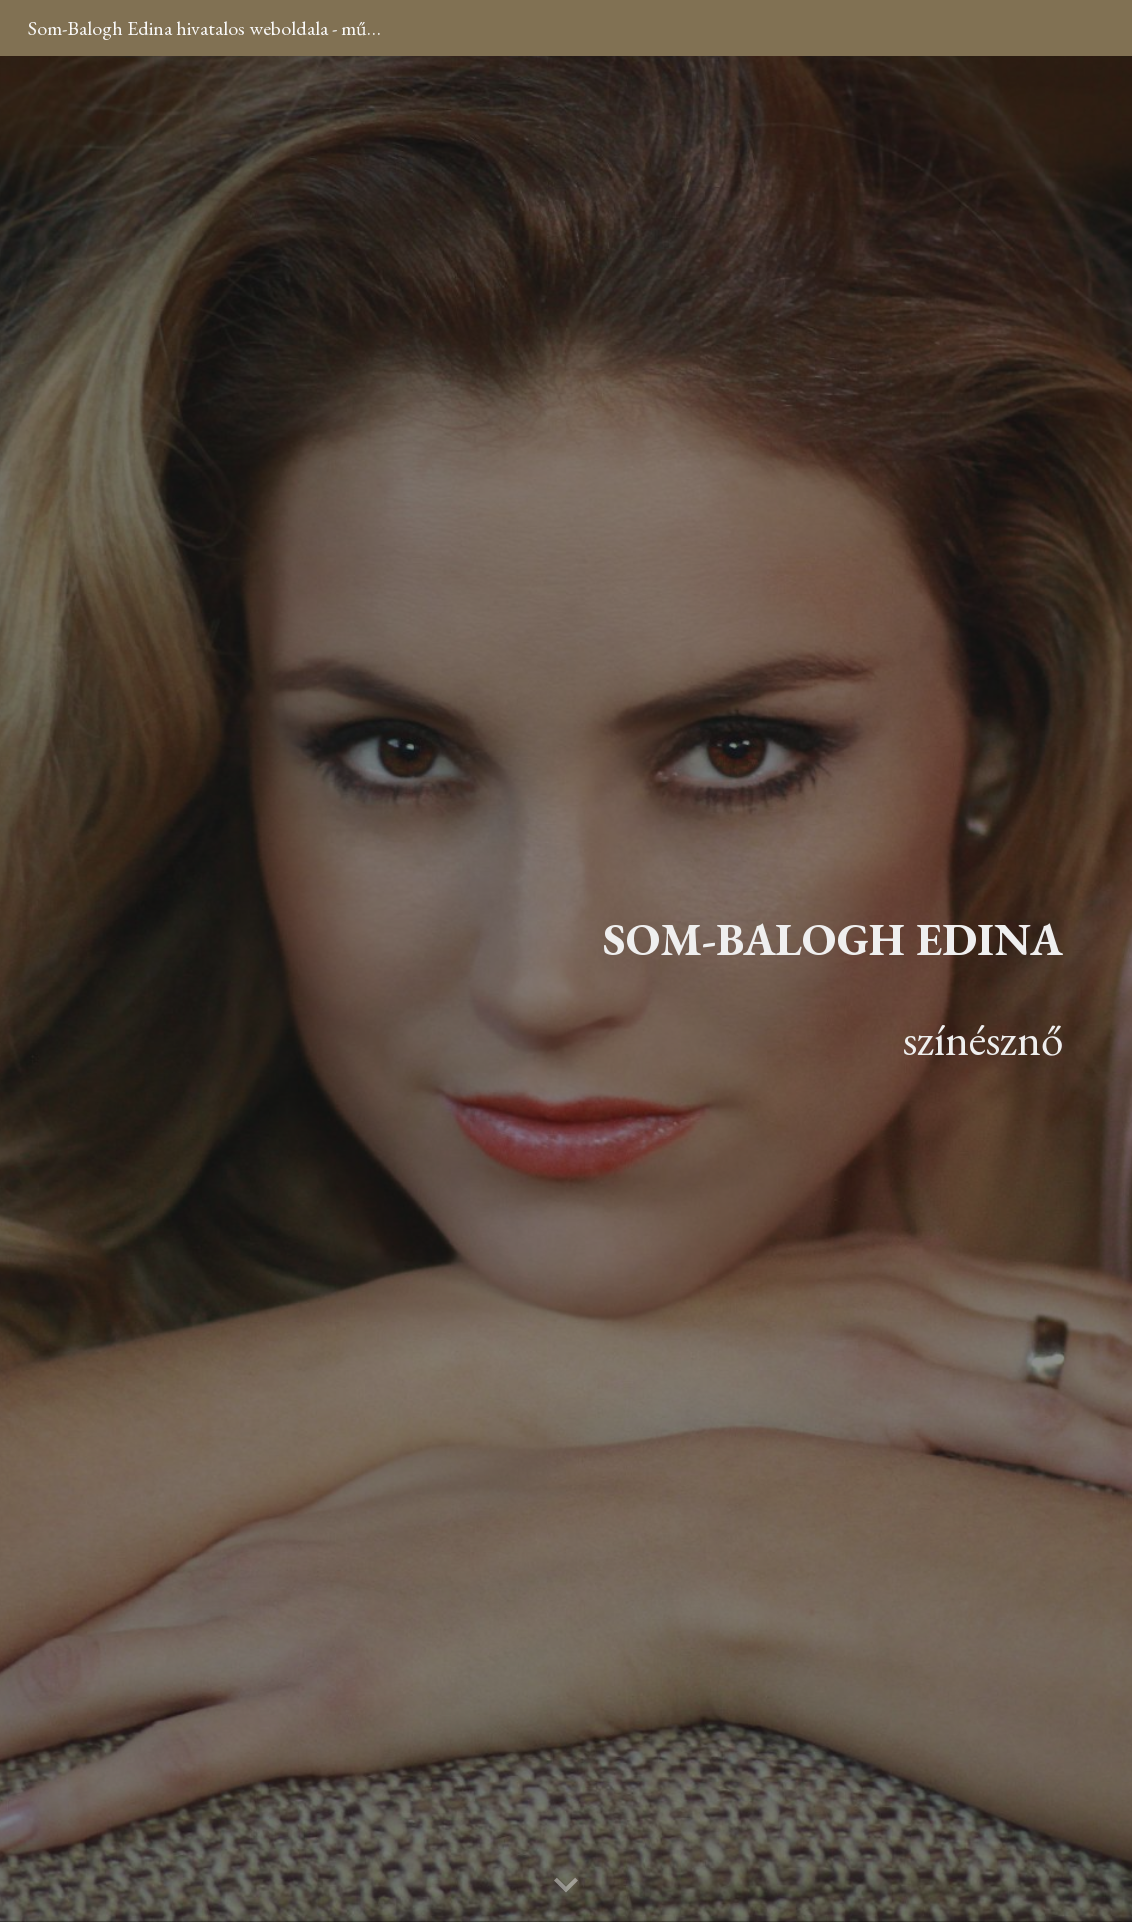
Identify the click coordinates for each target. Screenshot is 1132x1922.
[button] (566, 1886)
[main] (825, 989)
